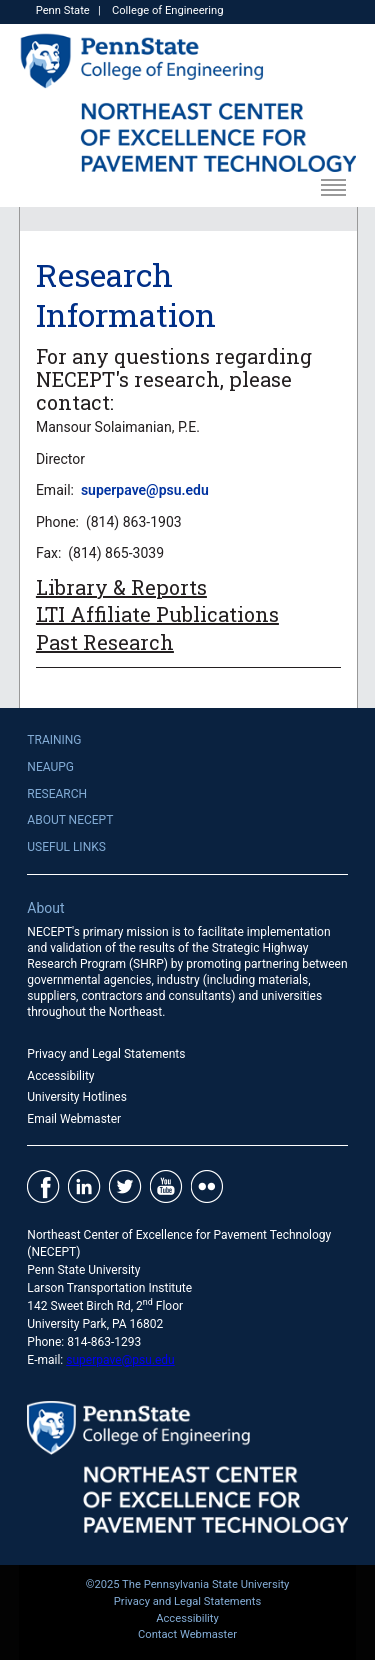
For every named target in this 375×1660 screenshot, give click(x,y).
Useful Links (66, 847)
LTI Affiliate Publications (157, 614)
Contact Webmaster (187, 1634)
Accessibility (60, 1076)
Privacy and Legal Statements (106, 1054)
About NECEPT (70, 820)
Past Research (105, 642)
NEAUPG (50, 767)
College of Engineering (168, 10)
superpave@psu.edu (145, 490)
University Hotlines (77, 1097)
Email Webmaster (74, 1119)
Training (54, 740)
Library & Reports (121, 587)
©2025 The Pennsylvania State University (188, 1584)
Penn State (63, 10)
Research (57, 794)
